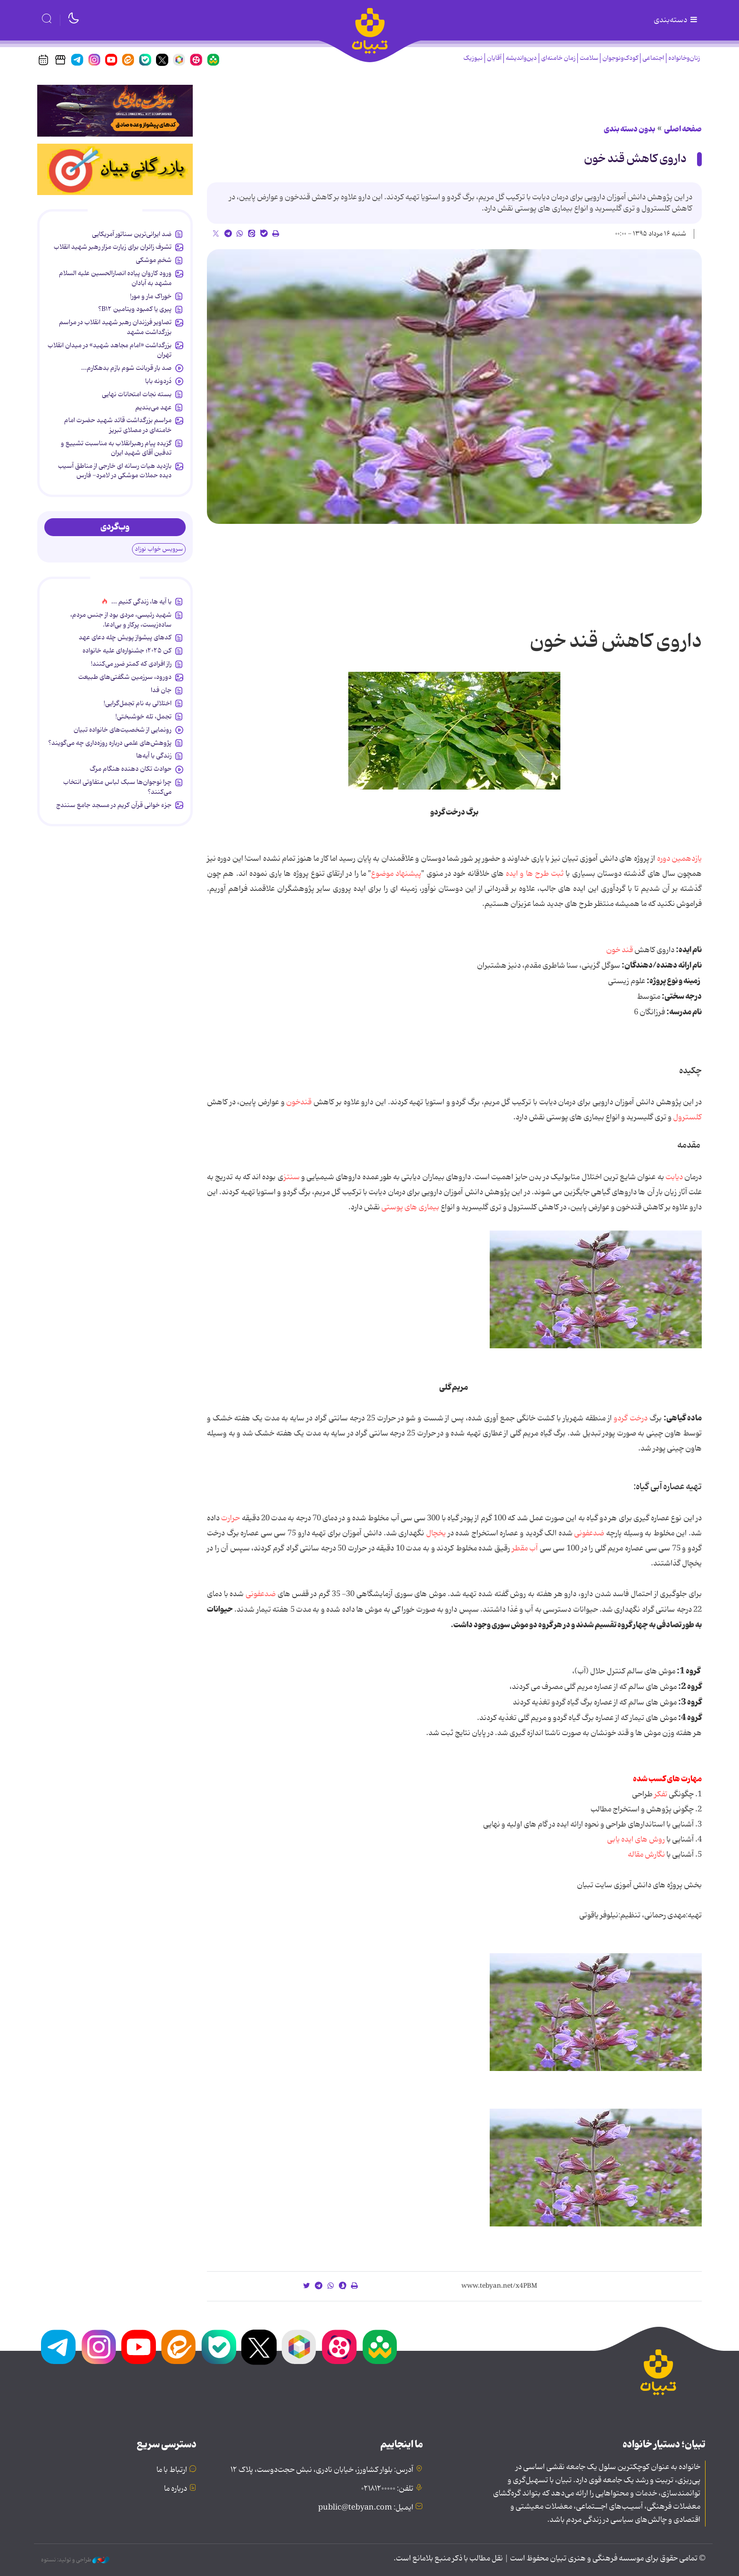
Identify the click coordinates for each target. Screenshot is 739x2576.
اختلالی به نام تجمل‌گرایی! (138, 703)
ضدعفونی (589, 1533)
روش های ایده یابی (636, 1840)
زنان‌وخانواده (684, 58)
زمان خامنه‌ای (558, 58)
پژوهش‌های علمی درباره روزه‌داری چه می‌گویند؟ (110, 743)
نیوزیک (473, 58)
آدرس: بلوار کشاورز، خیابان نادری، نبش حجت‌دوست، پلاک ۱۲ (321, 2470)
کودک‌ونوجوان (620, 58)
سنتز (291, 1177)
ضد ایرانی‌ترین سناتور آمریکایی (132, 234)
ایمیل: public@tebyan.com (365, 2508)
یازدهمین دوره (679, 859)
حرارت (230, 1518)
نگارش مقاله (646, 1855)
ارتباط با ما (171, 2470)
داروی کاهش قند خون (635, 159)
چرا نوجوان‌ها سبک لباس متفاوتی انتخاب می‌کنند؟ (117, 787)
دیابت (674, 1177)
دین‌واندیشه (521, 58)
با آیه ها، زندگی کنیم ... (141, 601)
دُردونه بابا (158, 381)
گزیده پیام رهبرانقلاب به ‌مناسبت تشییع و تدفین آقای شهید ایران (116, 448)
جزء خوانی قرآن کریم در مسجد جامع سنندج (114, 805)
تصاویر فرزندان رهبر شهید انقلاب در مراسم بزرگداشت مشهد (115, 327)
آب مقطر (524, 1548)
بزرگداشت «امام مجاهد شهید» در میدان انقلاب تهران (110, 350)
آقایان (494, 58)
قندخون (298, 1102)
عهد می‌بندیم (153, 407)
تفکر (660, 1794)
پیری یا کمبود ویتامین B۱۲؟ (135, 309)
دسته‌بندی (676, 20)
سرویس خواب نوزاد (159, 549)
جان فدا (161, 690)
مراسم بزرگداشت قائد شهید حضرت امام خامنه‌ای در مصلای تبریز (118, 425)
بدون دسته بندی (629, 129)
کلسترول (687, 1117)
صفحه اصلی (683, 129)
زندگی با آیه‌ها (154, 755)
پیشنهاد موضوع (396, 874)
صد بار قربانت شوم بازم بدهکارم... (126, 368)
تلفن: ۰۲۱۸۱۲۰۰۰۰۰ (387, 2489)
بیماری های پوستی (410, 1207)
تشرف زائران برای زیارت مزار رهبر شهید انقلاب (113, 247)
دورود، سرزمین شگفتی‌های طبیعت (125, 677)
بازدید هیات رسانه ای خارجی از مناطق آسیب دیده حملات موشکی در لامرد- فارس (115, 471)
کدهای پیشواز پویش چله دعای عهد (125, 637)
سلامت (589, 58)
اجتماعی (653, 58)
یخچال (436, 1533)
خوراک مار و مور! (151, 296)
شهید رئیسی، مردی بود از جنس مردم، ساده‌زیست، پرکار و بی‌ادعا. (121, 619)
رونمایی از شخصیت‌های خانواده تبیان (123, 730)
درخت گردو (631, 1418)
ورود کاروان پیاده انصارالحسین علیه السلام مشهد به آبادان (115, 278)
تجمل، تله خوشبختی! (143, 716)
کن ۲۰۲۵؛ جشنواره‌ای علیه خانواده (127, 650)
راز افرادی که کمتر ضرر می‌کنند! (131, 664)
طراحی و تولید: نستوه (75, 2560)
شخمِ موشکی (154, 260)
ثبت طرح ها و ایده (535, 874)
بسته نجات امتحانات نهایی (137, 394)
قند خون (619, 950)
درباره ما (175, 2489)
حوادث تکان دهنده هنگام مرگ (131, 769)
